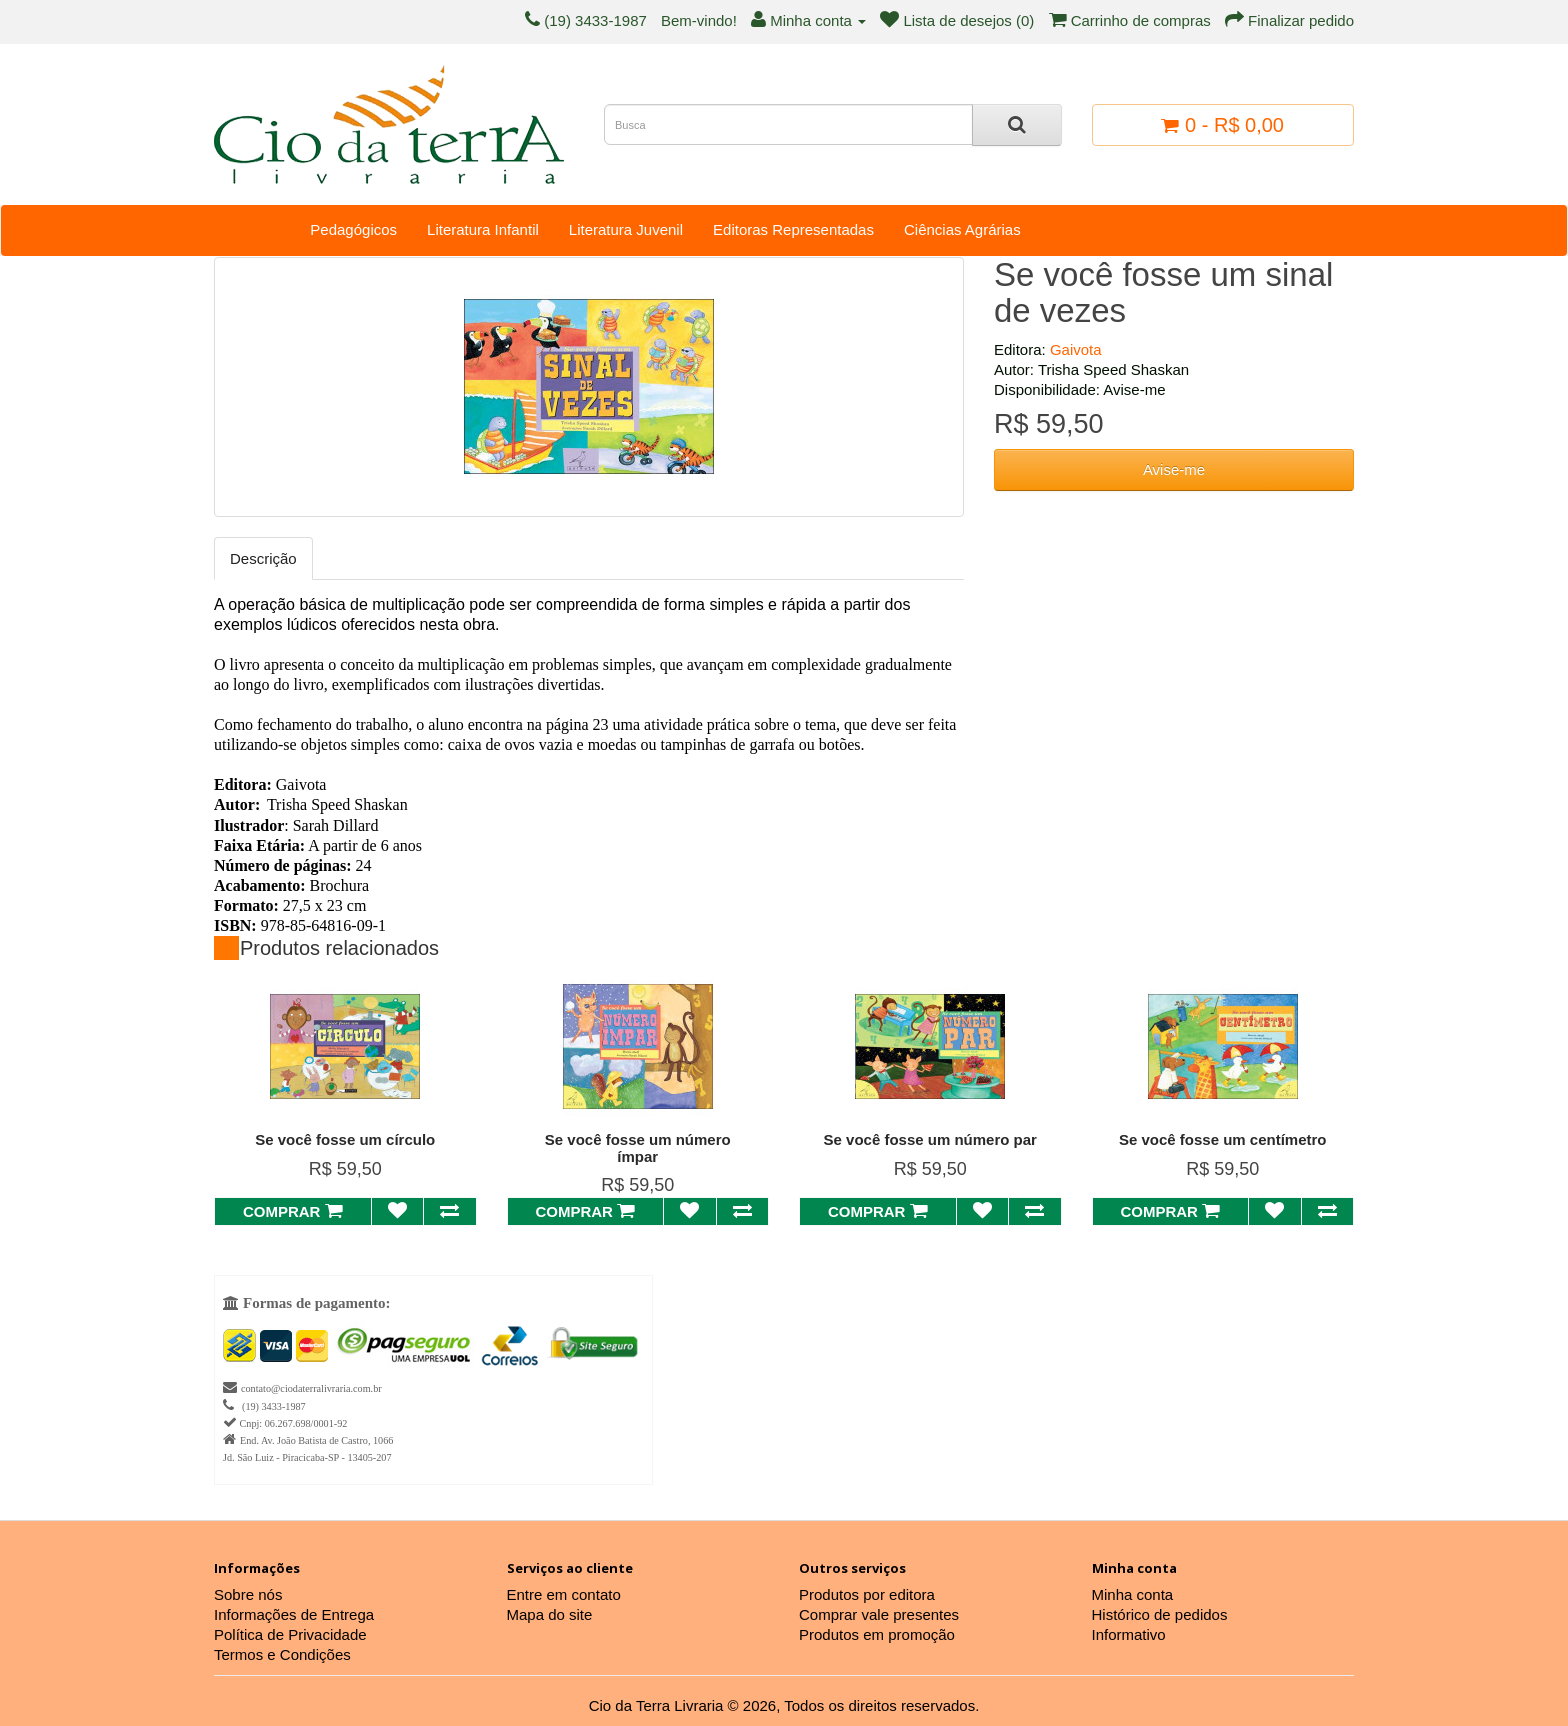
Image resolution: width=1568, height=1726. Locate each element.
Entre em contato (564, 1594)
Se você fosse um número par (930, 1139)
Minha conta (1133, 1594)
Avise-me (1174, 469)
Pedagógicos (353, 229)
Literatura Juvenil (626, 229)
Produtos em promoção (877, 1634)
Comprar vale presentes (879, 1614)
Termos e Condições (282, 1654)
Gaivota (1076, 349)
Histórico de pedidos (1160, 1614)
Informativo (1129, 1634)
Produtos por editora (867, 1594)
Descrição (263, 558)
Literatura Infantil (483, 229)
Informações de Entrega (294, 1614)
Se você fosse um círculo (345, 1139)
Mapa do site (550, 1614)
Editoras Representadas (793, 229)
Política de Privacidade (290, 1634)
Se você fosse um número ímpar (638, 1148)
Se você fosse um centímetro (1223, 1139)
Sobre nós (248, 1594)
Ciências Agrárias (962, 229)
